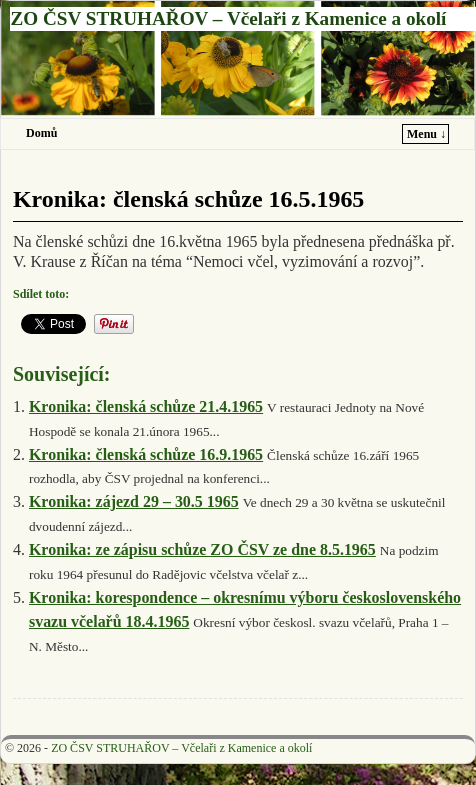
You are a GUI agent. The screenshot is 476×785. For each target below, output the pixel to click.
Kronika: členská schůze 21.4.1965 (146, 406)
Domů (41, 133)
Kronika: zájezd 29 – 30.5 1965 (134, 501)
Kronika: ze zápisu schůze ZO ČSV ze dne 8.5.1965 (202, 549)
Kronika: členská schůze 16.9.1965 (146, 454)
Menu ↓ (426, 134)
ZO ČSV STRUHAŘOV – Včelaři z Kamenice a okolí (228, 18)
